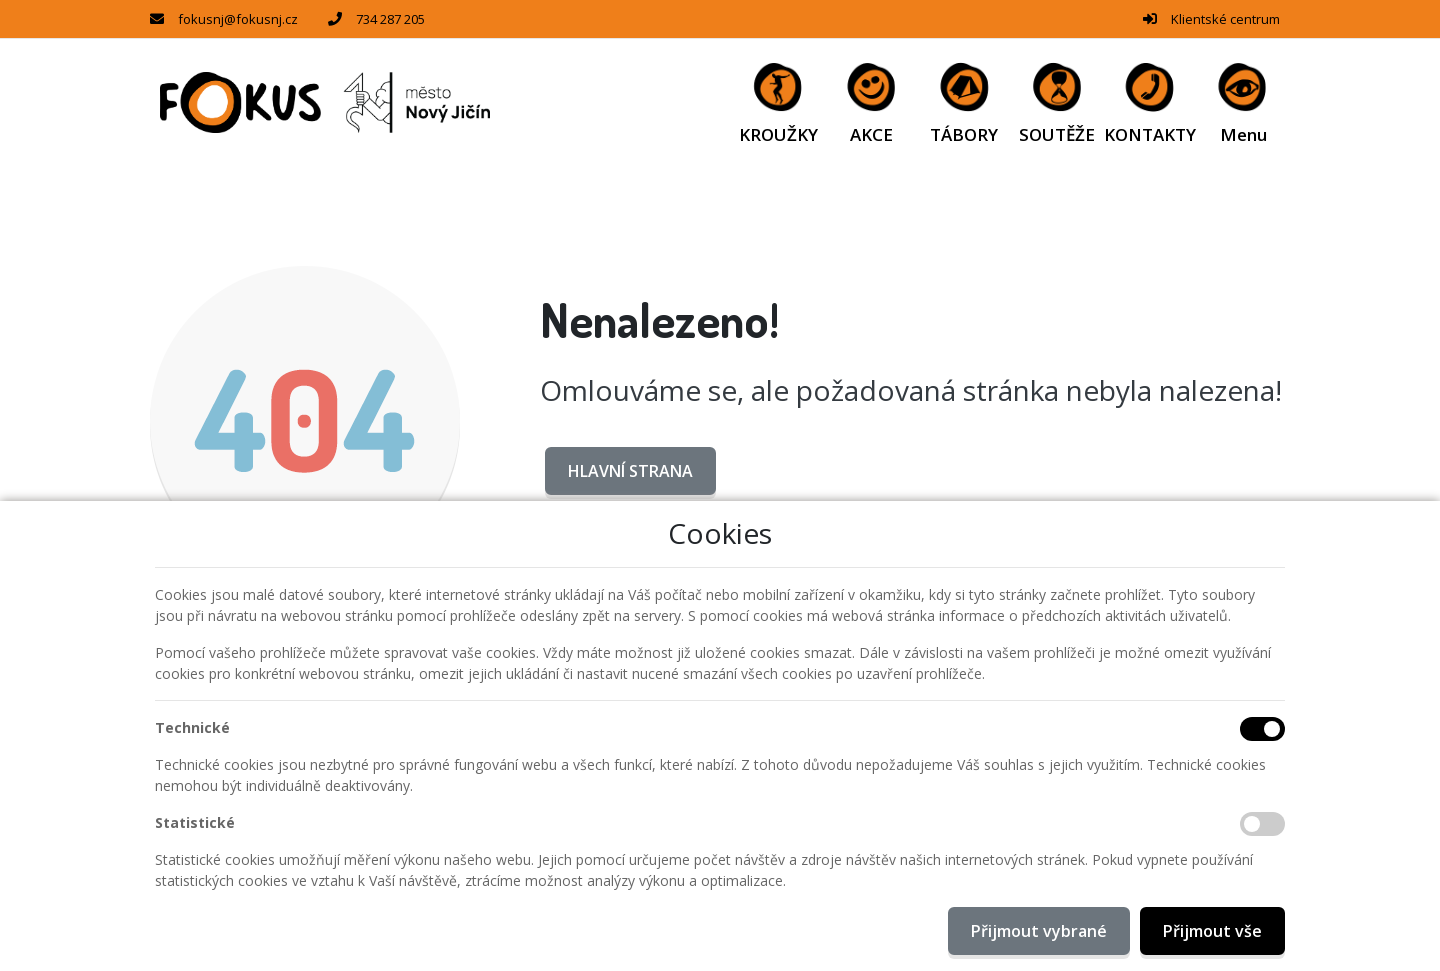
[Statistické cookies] (1262, 824)
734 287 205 (390, 19)
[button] (1243, 102)
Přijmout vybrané (1039, 931)
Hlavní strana (630, 471)
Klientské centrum (1225, 19)
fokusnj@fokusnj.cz (238, 19)
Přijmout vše (1212, 931)
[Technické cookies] (1262, 729)
